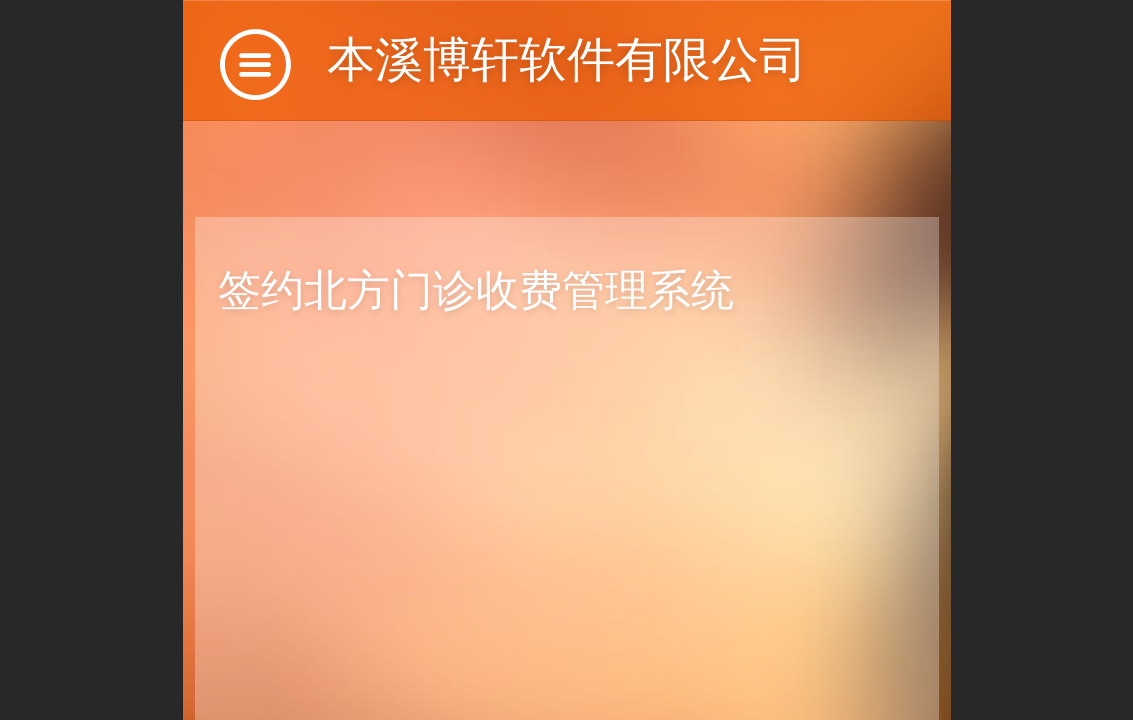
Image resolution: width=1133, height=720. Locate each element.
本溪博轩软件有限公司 (567, 59)
